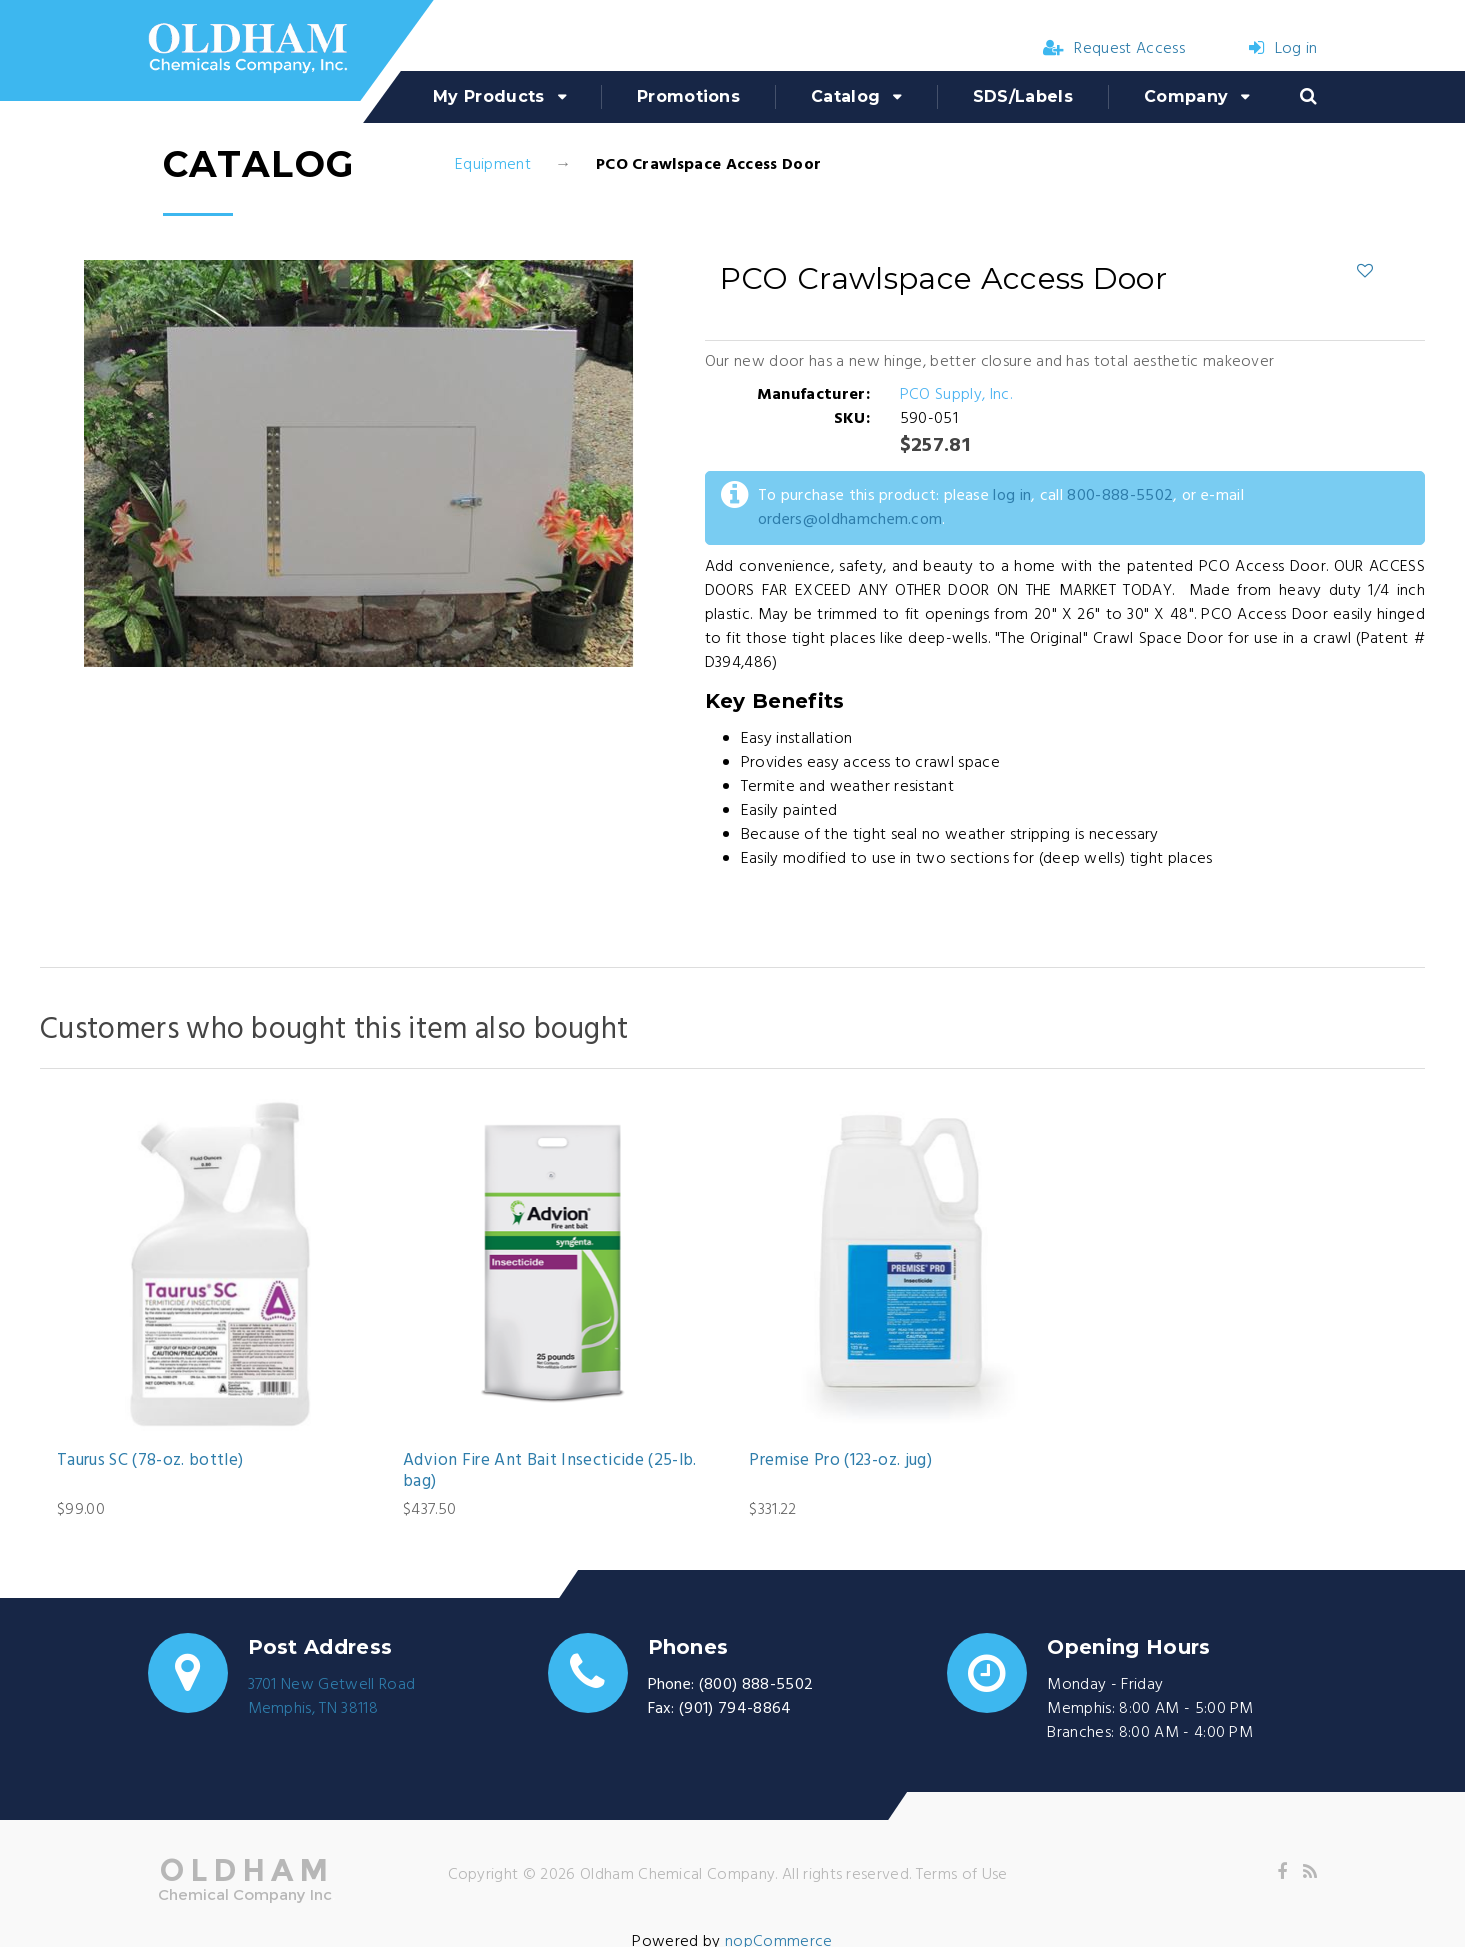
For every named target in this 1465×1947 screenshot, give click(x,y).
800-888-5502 (1120, 496)
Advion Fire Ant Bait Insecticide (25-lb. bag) (550, 1471)
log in (1012, 496)
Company (1186, 96)
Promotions (688, 96)
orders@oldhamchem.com (850, 520)
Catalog (845, 96)
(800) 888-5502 (756, 1685)
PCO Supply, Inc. (956, 395)
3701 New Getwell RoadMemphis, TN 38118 (332, 1697)
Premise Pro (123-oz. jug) (840, 1461)
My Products (489, 96)
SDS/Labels (1023, 96)
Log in (1283, 49)
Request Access (1114, 49)
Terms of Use (962, 1875)
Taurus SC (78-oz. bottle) (150, 1461)
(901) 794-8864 (735, 1709)
